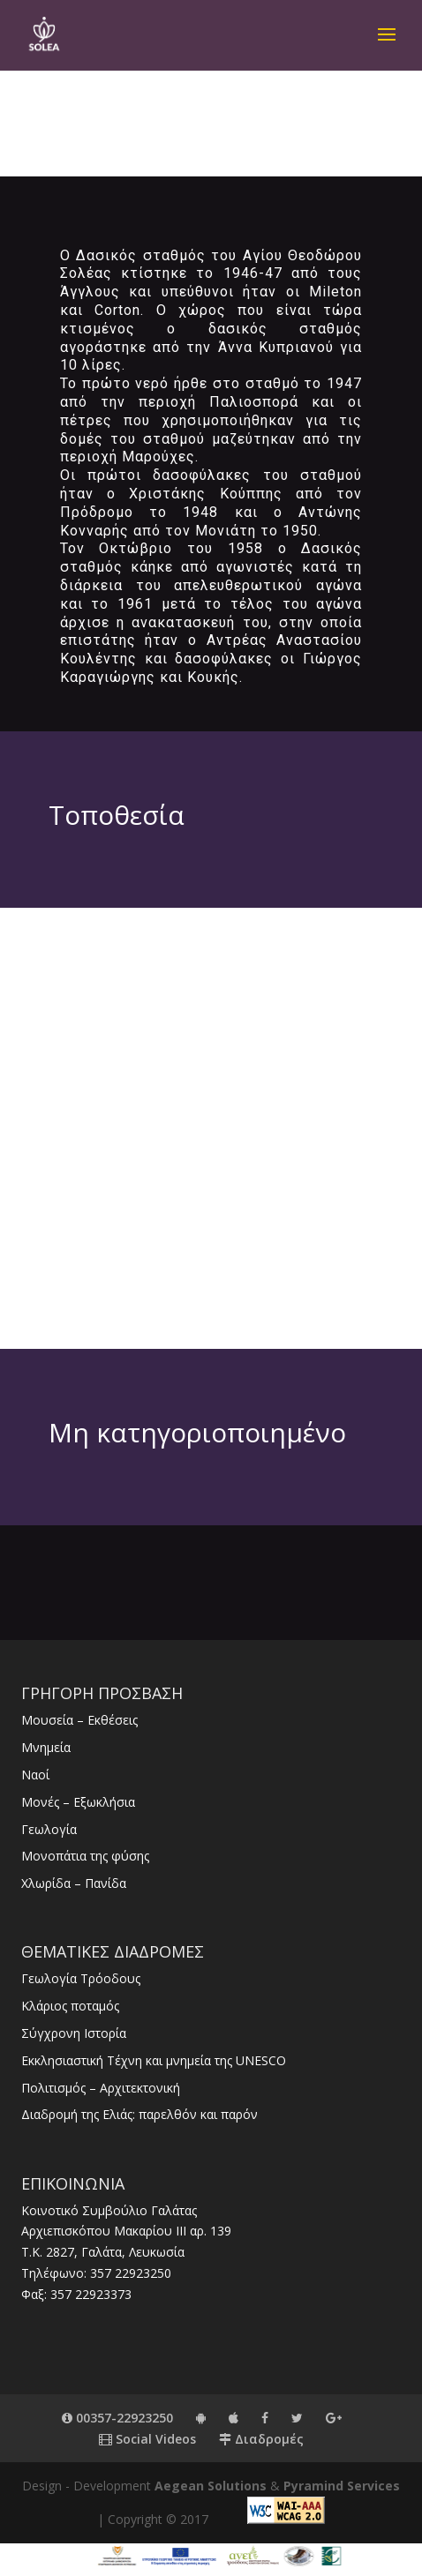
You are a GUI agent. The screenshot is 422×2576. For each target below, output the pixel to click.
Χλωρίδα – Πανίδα (73, 1883)
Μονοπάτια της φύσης (85, 1855)
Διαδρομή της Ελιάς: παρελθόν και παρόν (139, 2114)
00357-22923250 (117, 2417)
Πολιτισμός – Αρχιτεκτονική (100, 2087)
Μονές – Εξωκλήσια (78, 1801)
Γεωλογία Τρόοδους (80, 1978)
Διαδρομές (261, 2438)
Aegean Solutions (210, 2485)
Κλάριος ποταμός (70, 2005)
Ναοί (35, 1774)
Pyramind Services (341, 2485)
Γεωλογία (49, 1829)
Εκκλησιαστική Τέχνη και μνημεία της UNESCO (153, 2060)
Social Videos (147, 2438)
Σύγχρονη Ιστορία (73, 2033)
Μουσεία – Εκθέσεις (79, 1719)
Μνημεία (46, 1747)
